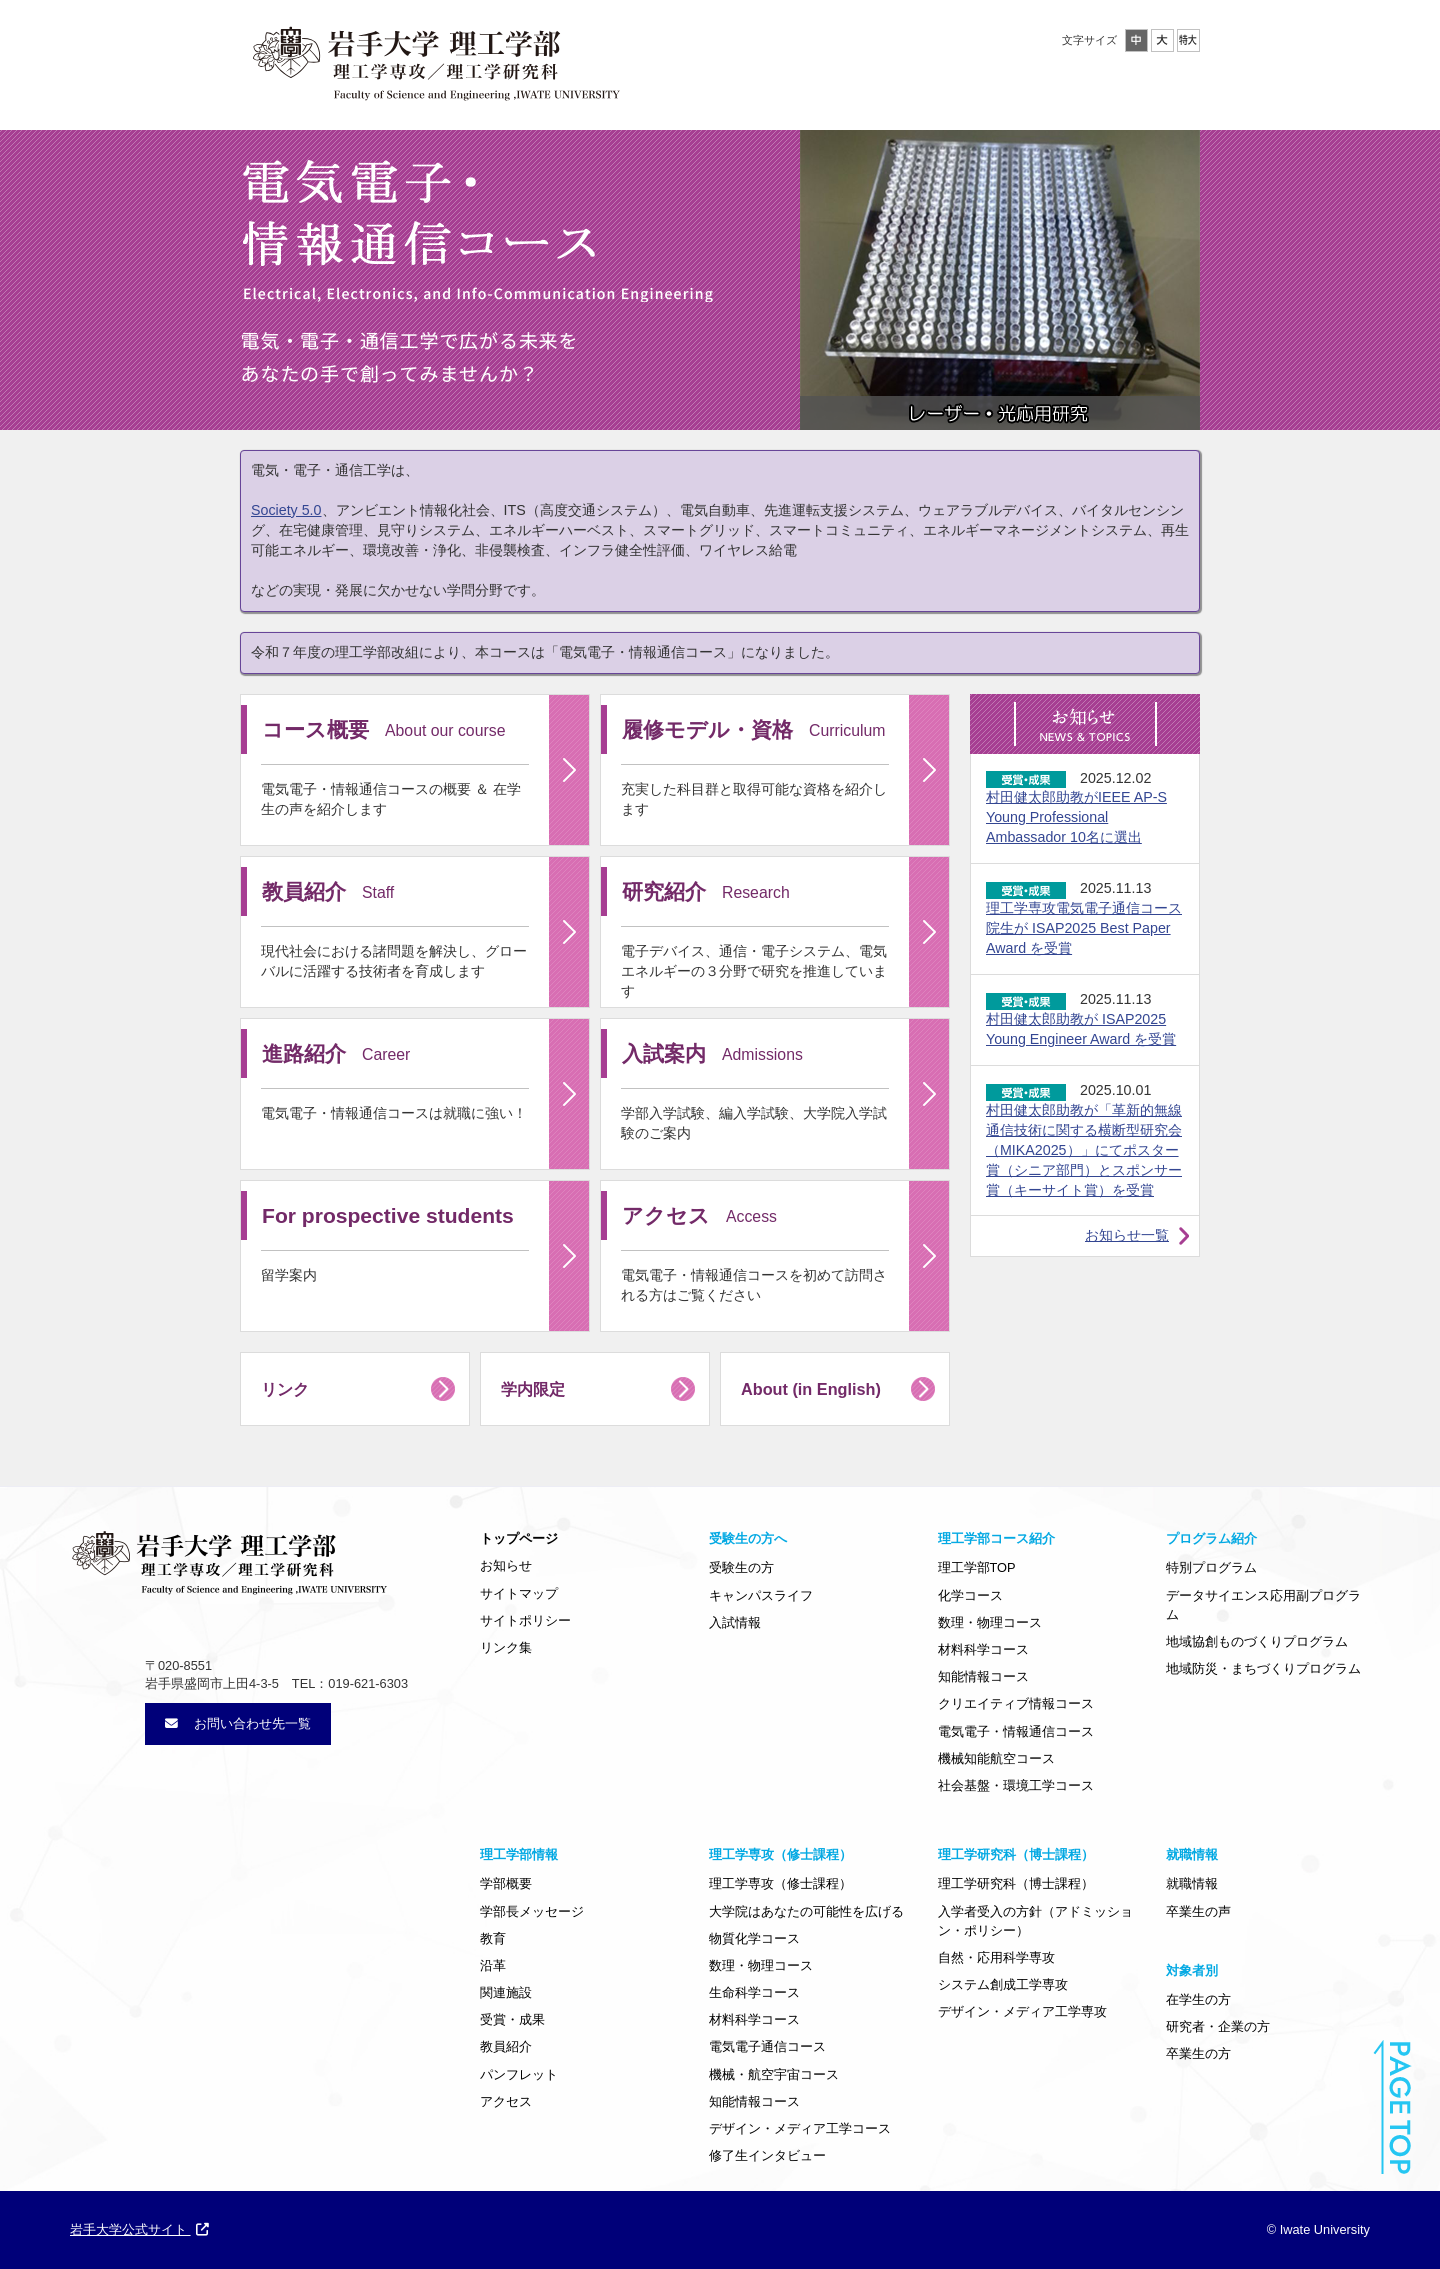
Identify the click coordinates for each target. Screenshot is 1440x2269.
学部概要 (506, 1883)
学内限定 (533, 1389)
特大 (1188, 40)
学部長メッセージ (532, 1911)
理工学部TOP (977, 1567)
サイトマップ (519, 1593)
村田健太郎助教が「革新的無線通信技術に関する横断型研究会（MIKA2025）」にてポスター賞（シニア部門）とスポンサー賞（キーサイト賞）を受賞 (1084, 1150)
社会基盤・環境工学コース (1016, 1785)
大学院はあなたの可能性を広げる (806, 1911)
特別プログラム (1211, 1567)
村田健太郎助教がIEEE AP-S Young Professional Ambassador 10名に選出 (1076, 817)
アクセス (506, 2101)
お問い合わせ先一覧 (238, 1723)
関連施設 (506, 1992)
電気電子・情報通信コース (1016, 1731)
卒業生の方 (1198, 2053)
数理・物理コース (990, 1622)
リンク (285, 1389)
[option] (1000, 280)
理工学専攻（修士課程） (780, 1883)
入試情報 (735, 1622)
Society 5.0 (286, 510)
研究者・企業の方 (1218, 2026)
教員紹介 (506, 2046)
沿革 (493, 1965)
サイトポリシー (525, 1620)
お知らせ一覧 (1127, 1235)
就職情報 (1192, 1883)
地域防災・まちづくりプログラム (1263, 1668)
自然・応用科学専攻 (996, 1957)
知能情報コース (983, 1676)
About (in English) (811, 1389)
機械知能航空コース (996, 1758)
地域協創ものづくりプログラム (1257, 1641)
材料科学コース (983, 1649)
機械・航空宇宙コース (774, 2074)
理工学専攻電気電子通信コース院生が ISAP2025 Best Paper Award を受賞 (1084, 928)
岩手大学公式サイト (139, 2229)
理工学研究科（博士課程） (1016, 1883)
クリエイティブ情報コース (1016, 1703)
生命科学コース (754, 1992)
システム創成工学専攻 (1003, 1984)
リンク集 (506, 1647)
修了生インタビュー (767, 2155)
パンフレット (519, 2074)
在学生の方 (1198, 1999)
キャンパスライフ (761, 1595)
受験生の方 (741, 1567)
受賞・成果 (512, 2019)
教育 (493, 1938)
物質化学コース (754, 1938)
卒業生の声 (1198, 1911)
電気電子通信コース (767, 2046)
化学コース (970, 1595)
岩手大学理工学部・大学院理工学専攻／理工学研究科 (435, 59)
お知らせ (506, 1565)
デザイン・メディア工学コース (800, 2128)
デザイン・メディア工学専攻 (1022, 2011)
